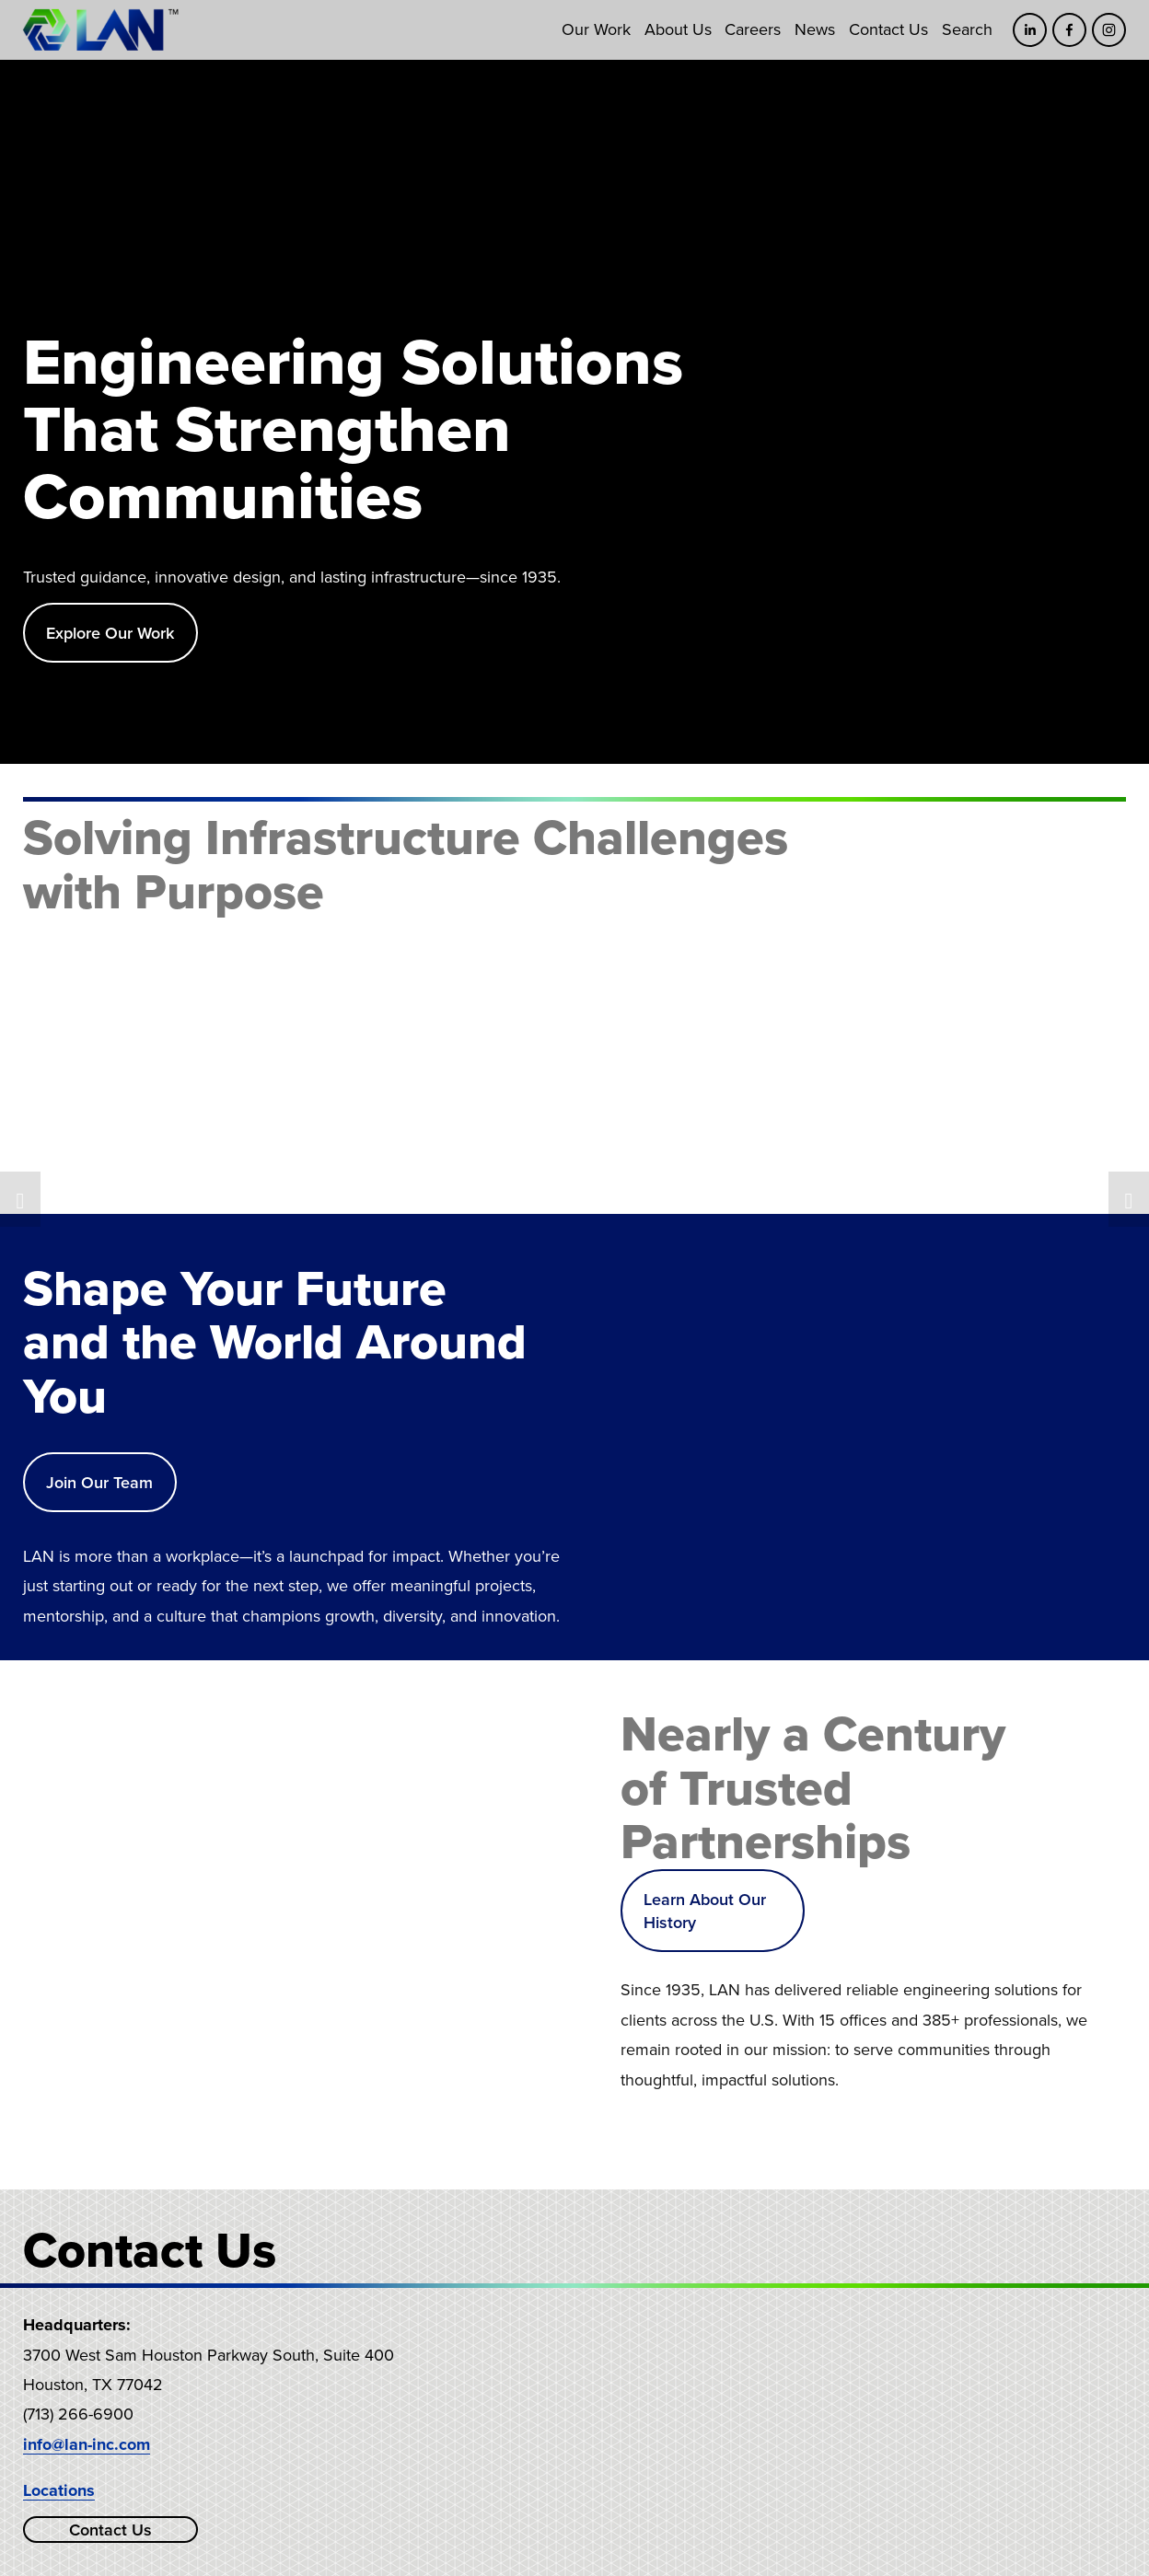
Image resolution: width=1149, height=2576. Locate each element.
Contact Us (888, 28)
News (815, 28)
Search (967, 28)
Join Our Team (99, 1482)
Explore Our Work (110, 632)
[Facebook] (1069, 30)
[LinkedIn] (1030, 30)
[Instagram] (1109, 30)
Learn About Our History (705, 1911)
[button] (20, 1199)
